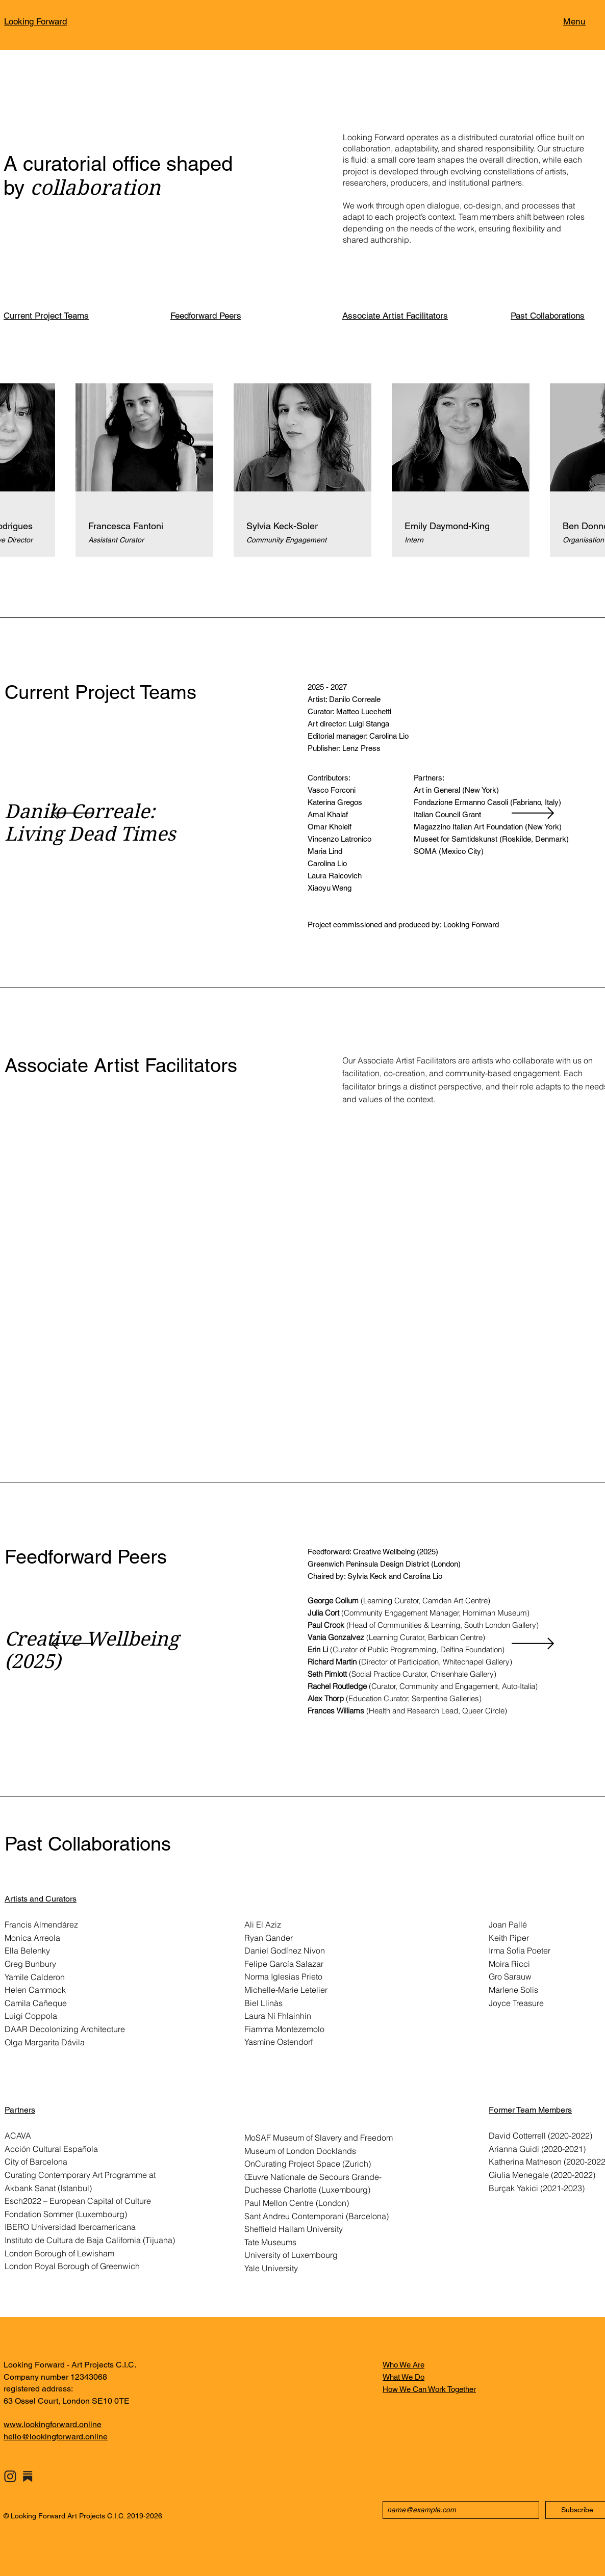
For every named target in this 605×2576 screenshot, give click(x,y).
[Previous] (72, 814)
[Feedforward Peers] (229, 315)
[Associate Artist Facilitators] (401, 315)
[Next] (533, 814)
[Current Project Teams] (63, 315)
